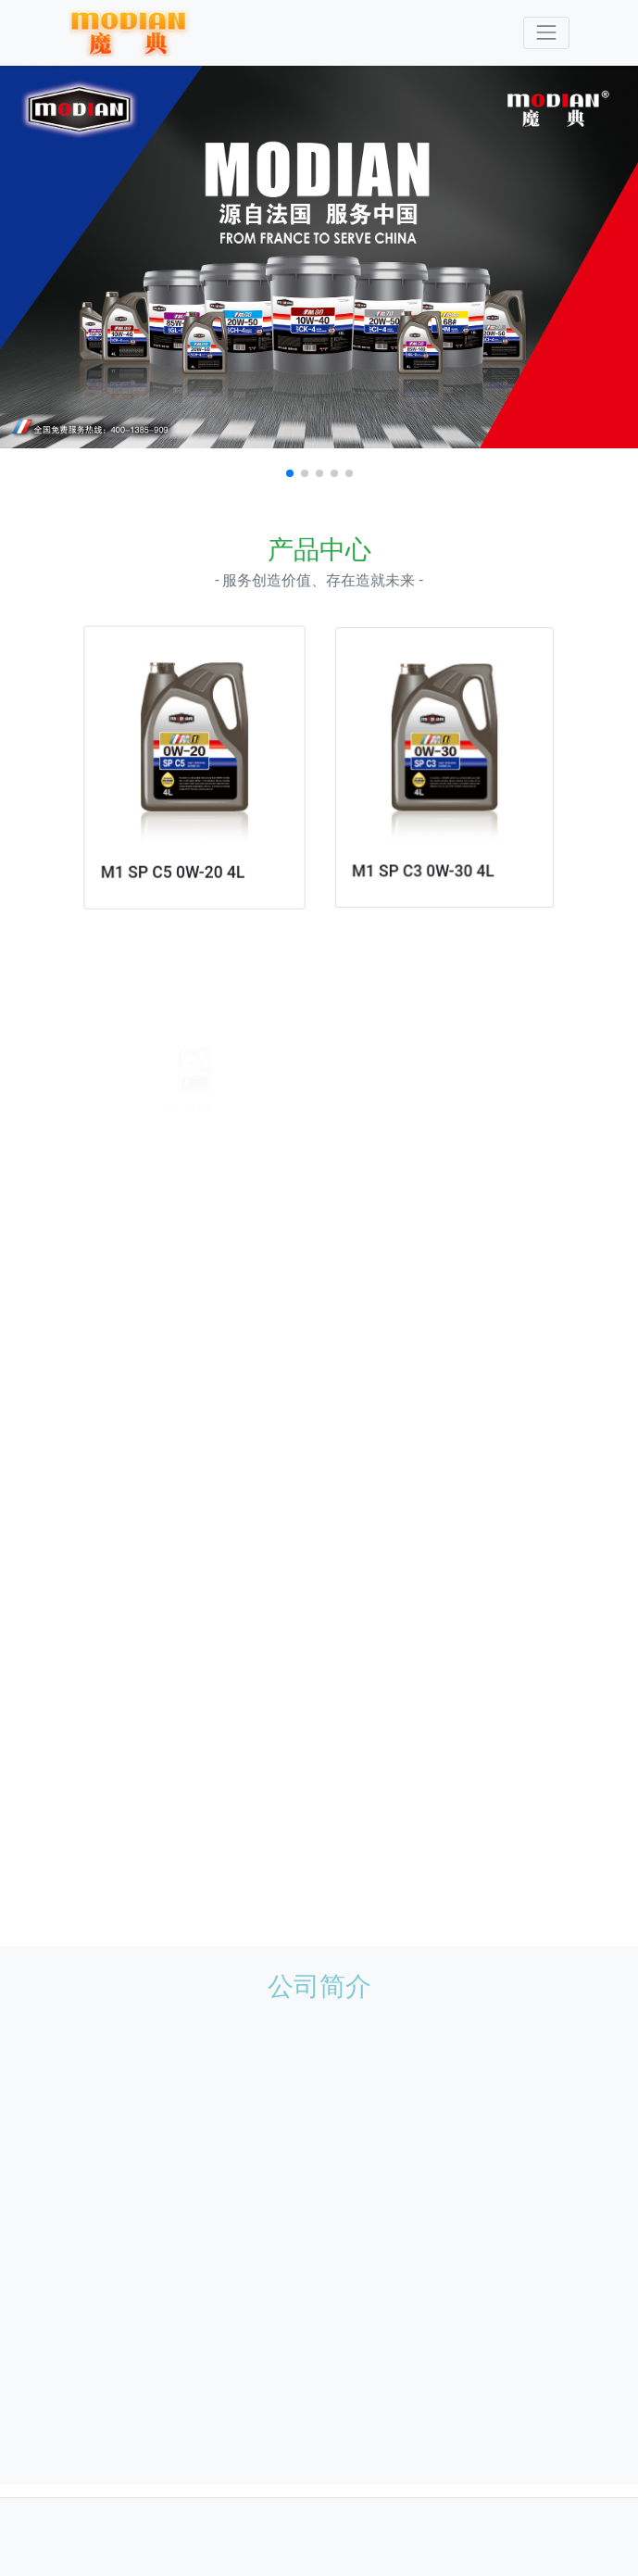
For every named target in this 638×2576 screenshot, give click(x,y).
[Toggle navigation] (546, 33)
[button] (290, 473)
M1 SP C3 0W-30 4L (425, 858)
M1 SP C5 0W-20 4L (173, 864)
